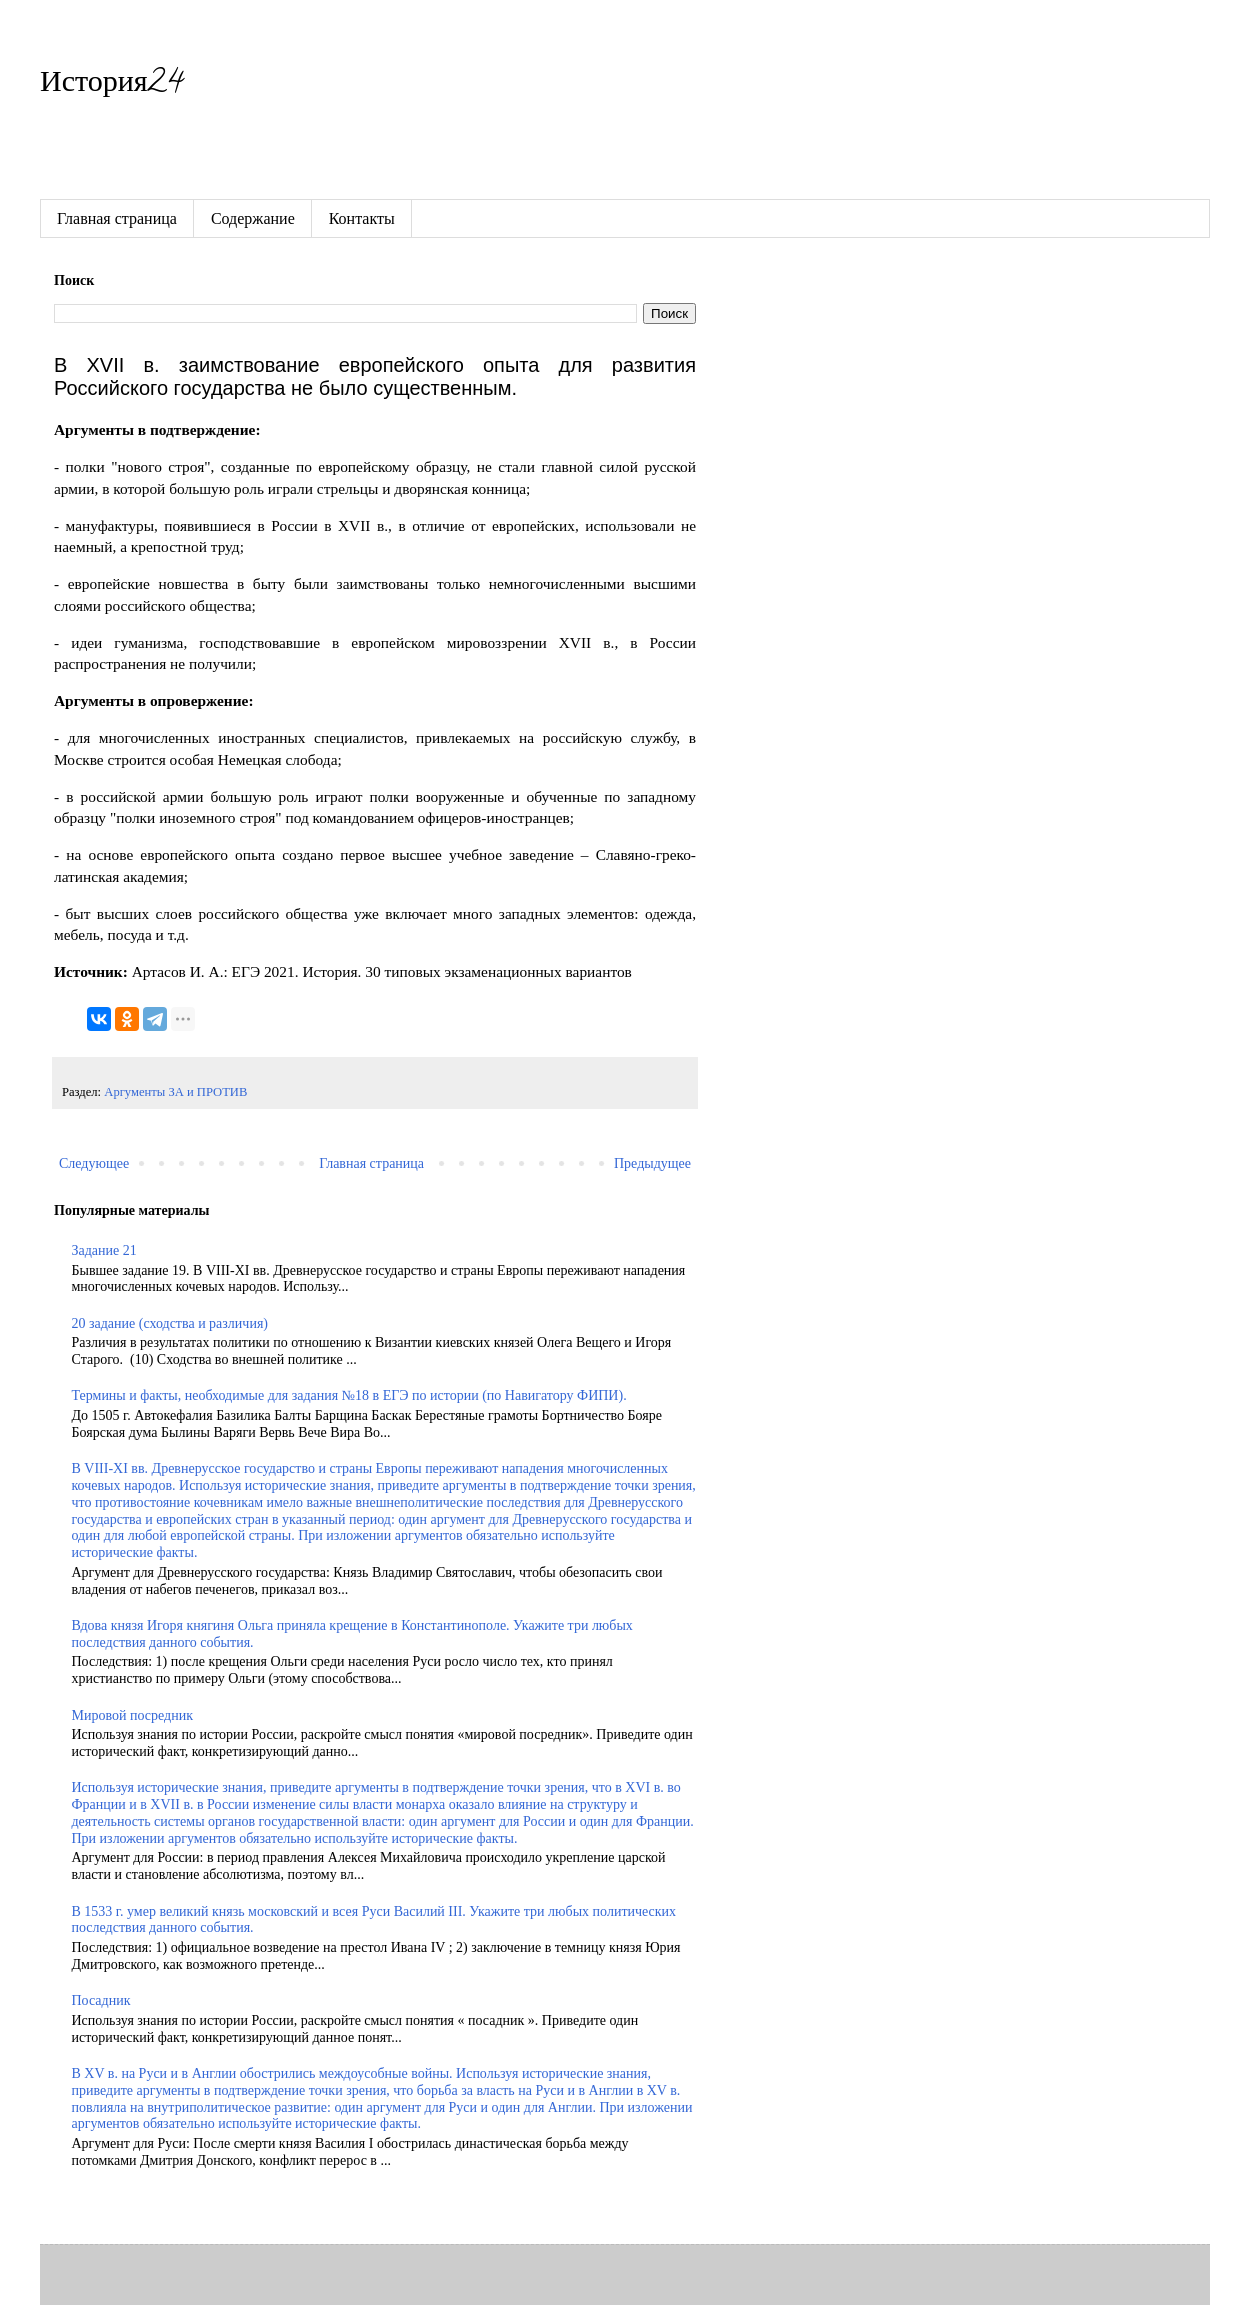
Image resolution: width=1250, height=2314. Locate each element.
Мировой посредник (132, 1715)
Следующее (94, 1163)
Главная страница (117, 218)
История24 (111, 85)
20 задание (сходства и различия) (170, 1323)
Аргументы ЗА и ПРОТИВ (175, 1092)
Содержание (253, 218)
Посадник (101, 2000)
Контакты (362, 218)
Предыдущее (652, 1163)
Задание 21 (104, 1250)
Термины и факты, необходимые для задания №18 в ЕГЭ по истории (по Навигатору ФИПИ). (349, 1395)
